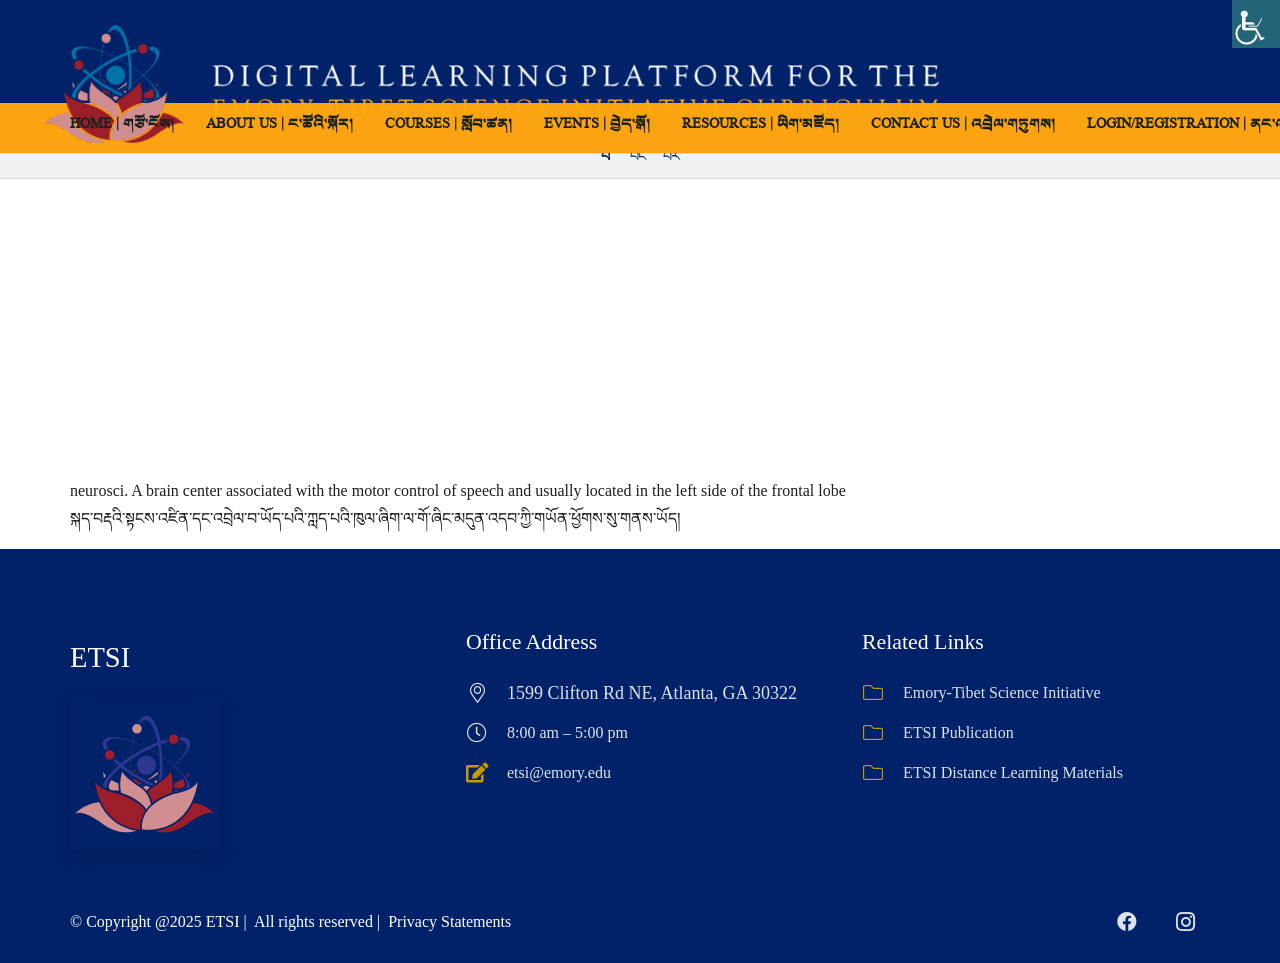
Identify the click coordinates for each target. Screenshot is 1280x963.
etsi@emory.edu (559, 772)
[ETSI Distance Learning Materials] (882, 773)
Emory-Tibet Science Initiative (1002, 692)
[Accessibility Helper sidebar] (1256, 24)
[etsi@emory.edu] (486, 773)
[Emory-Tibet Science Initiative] (882, 693)
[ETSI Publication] (882, 733)
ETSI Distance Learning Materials (1013, 772)
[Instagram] (1185, 922)
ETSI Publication (958, 732)
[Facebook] (1127, 922)
